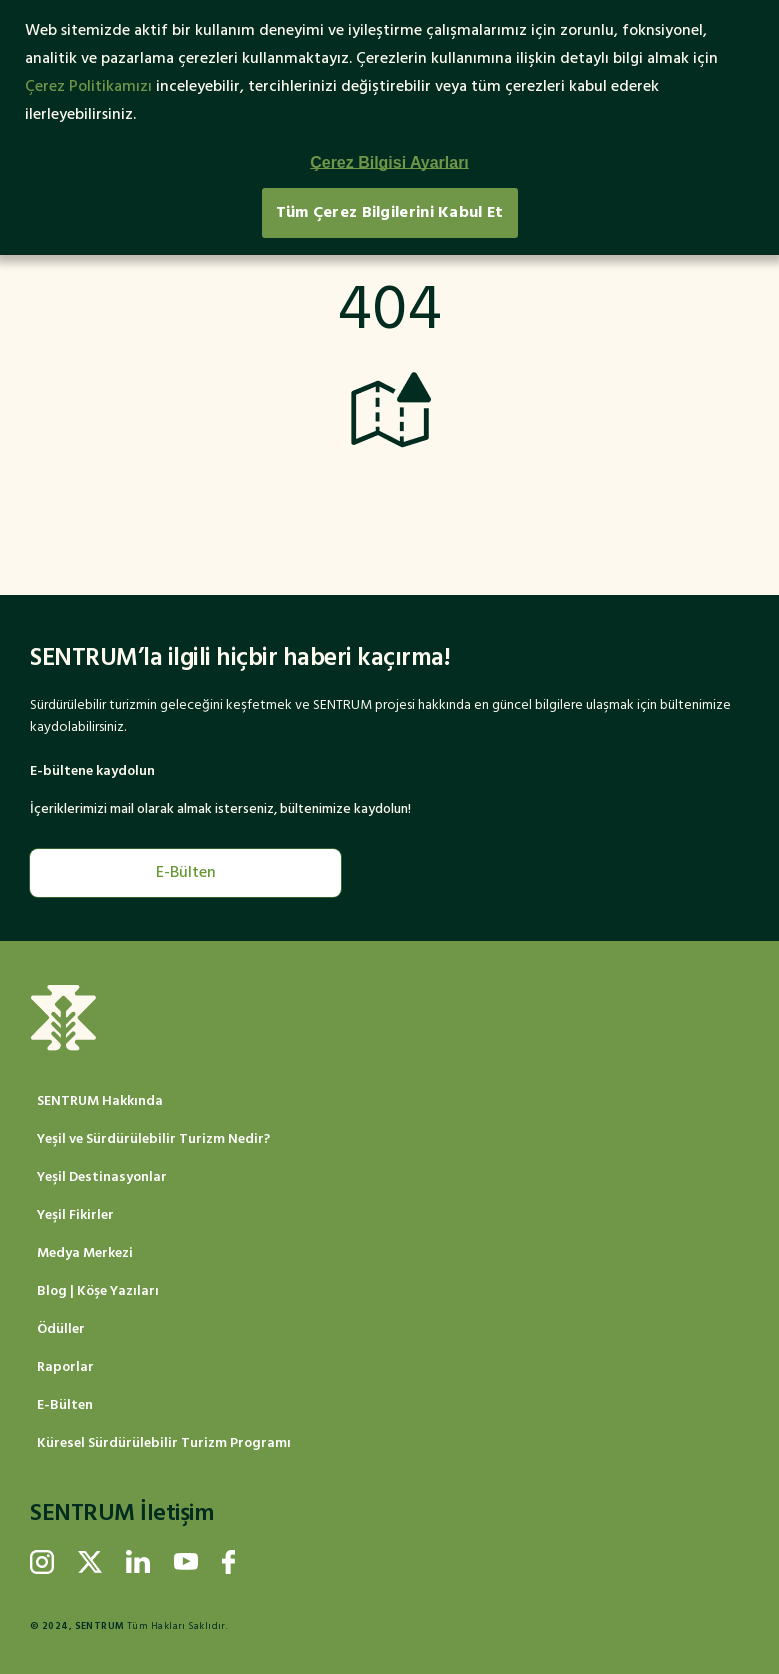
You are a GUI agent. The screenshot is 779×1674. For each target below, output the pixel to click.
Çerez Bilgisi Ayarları (389, 162)
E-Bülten (186, 873)
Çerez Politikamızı (88, 87)
